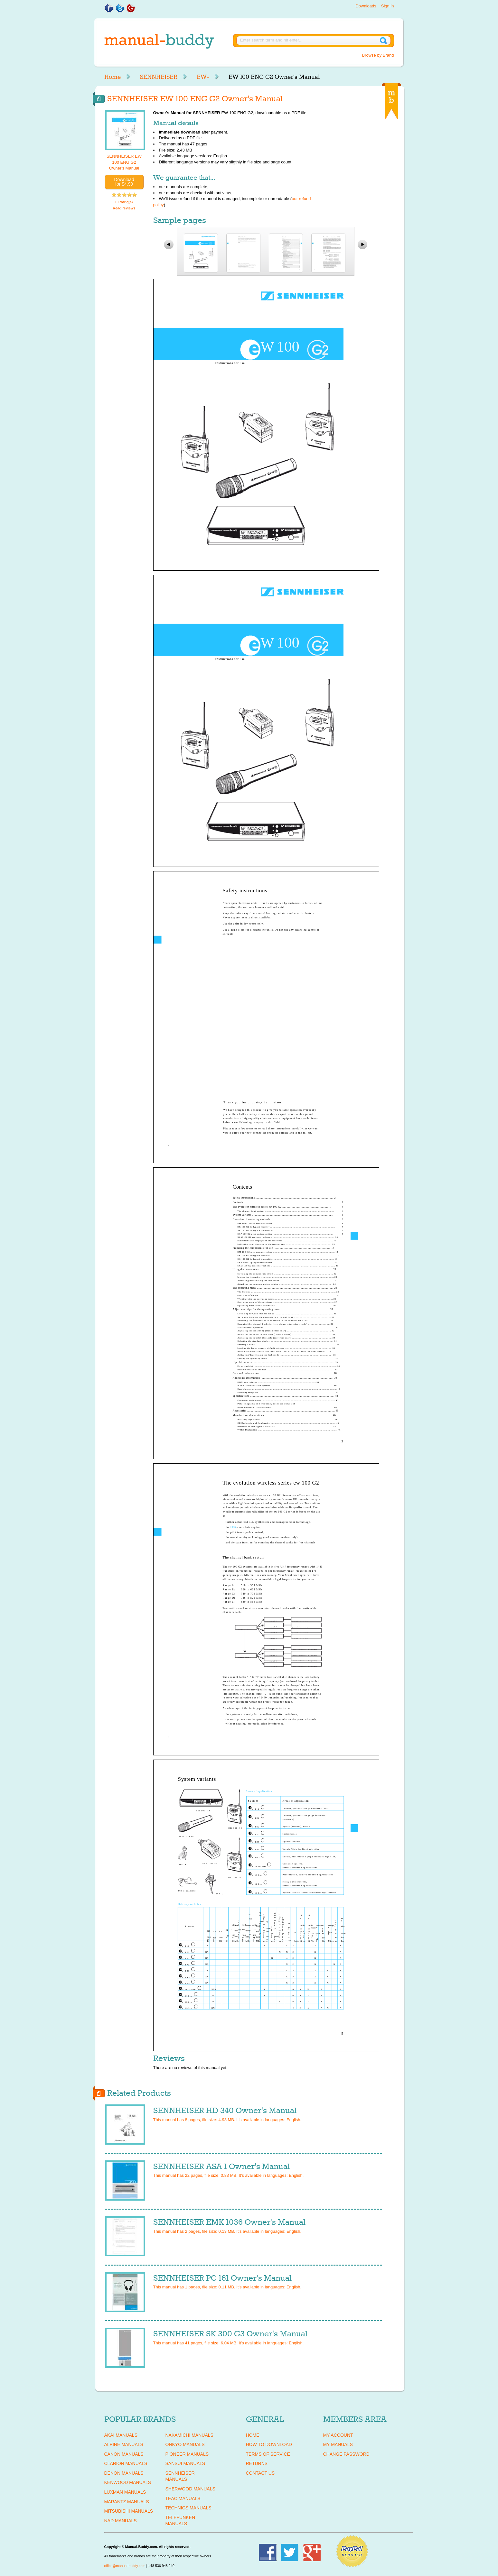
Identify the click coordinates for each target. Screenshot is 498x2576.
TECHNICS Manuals (188, 2507)
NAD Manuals (120, 2520)
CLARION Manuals (125, 2463)
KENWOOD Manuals (127, 2482)
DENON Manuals (124, 2473)
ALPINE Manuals (123, 2444)
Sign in (387, 6)
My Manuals (338, 2444)
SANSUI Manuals (185, 2463)
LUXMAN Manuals (125, 2492)
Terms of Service (268, 2454)
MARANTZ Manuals (126, 2501)
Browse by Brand (378, 55)
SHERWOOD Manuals (190, 2488)
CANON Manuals (124, 2454)
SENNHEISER (158, 77)
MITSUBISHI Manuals (128, 2511)
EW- (203, 77)
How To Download (269, 2444)
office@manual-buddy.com (125, 2566)
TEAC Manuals (183, 2498)
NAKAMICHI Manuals (189, 2435)
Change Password (346, 2454)
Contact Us (260, 2473)
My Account (338, 2435)
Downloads (365, 6)
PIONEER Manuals (187, 2454)
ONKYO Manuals (185, 2444)
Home (112, 77)
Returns (257, 2463)
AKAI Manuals (120, 2435)
